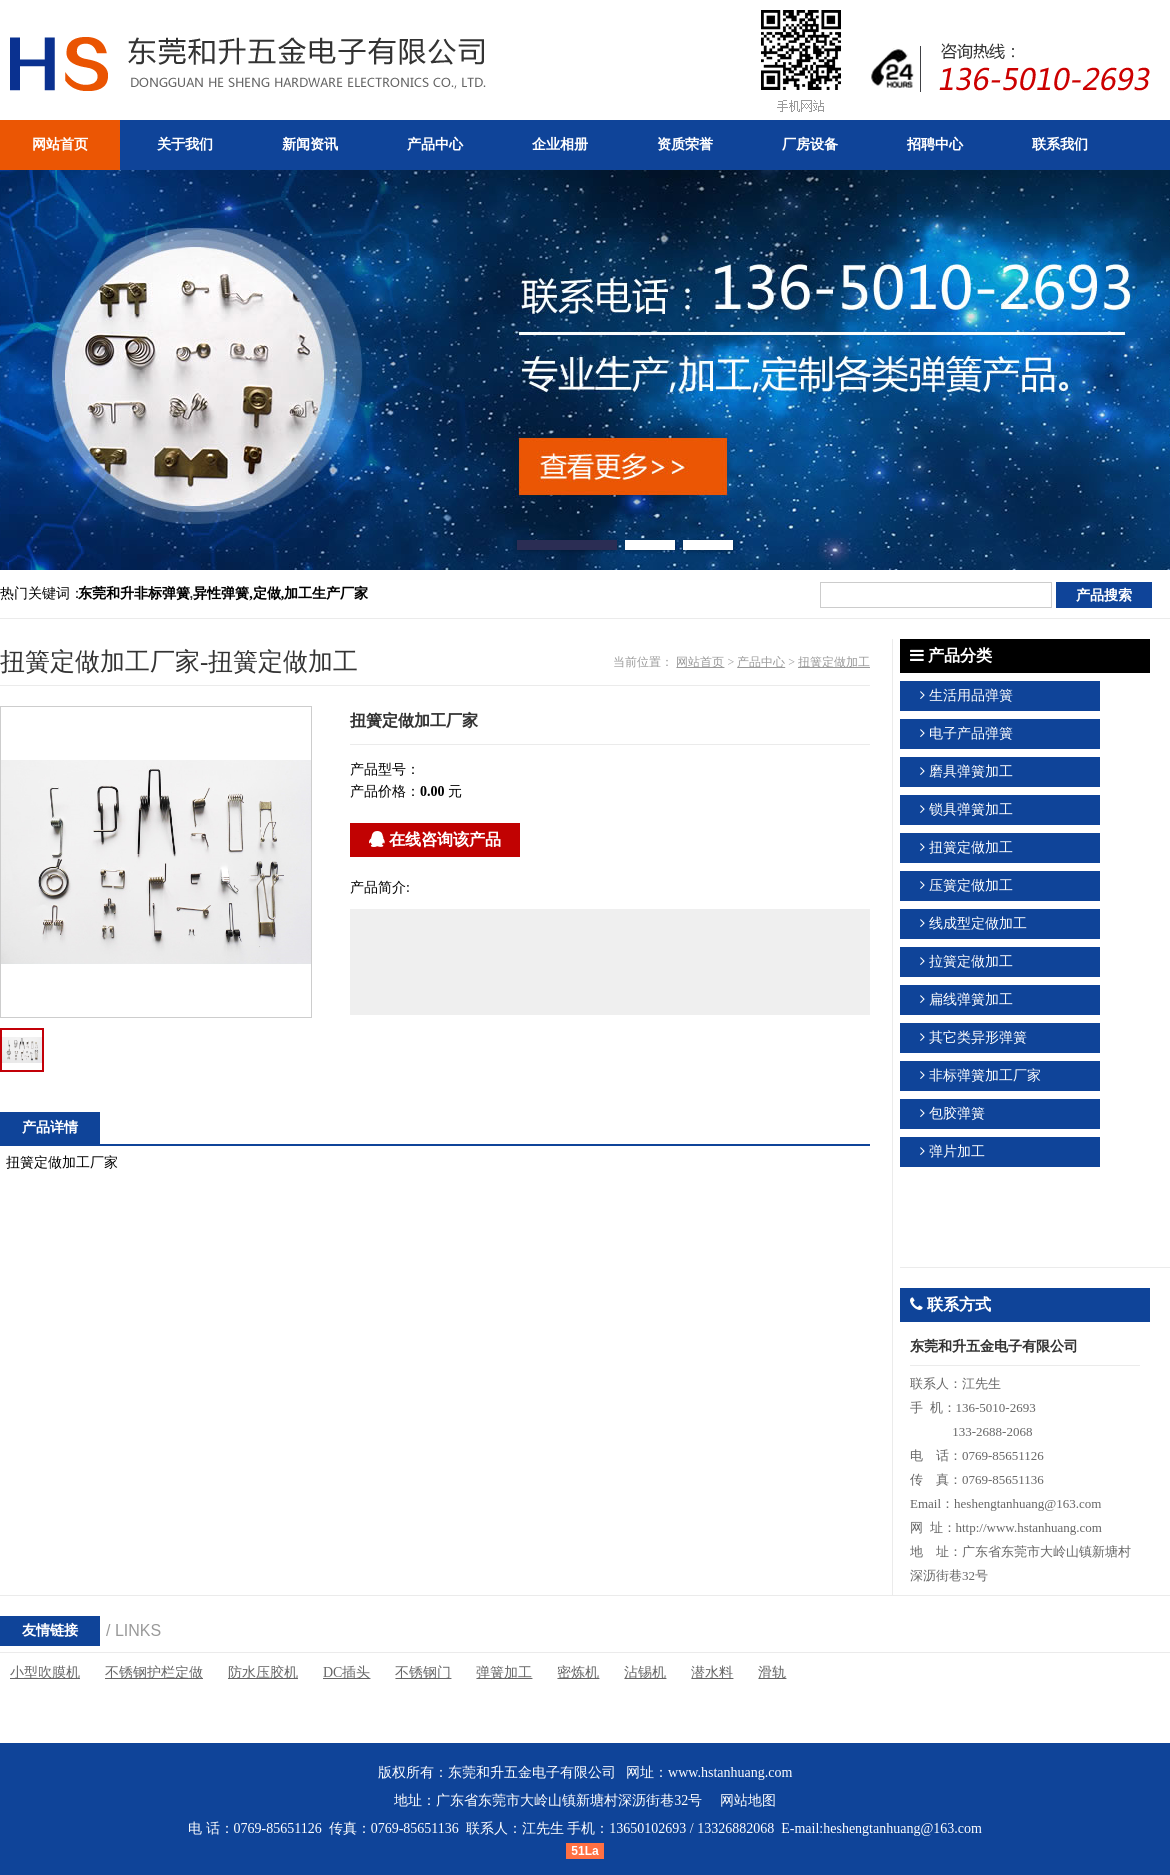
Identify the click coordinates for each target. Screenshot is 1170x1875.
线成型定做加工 (978, 923)
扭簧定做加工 (834, 662)
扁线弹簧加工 (971, 999)
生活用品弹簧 (971, 695)
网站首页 (700, 662)
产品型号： (385, 769)
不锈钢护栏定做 (154, 1672)
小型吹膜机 (45, 1672)
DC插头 (346, 1672)
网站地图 (748, 1800)
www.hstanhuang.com (730, 1772)
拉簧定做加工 (971, 961)
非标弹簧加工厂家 (985, 1075)
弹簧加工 (504, 1672)
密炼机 (578, 1672)
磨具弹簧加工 (971, 771)
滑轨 (772, 1672)
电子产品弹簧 (971, 733)
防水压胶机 (263, 1672)
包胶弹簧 (957, 1113)
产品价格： (385, 791)
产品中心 (761, 662)
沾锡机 (645, 1672)
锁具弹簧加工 (971, 809)
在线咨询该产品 (435, 839)
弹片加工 (957, 1151)
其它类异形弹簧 (978, 1037)
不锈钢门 (423, 1672)
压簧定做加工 (971, 885)
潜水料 (712, 1672)
